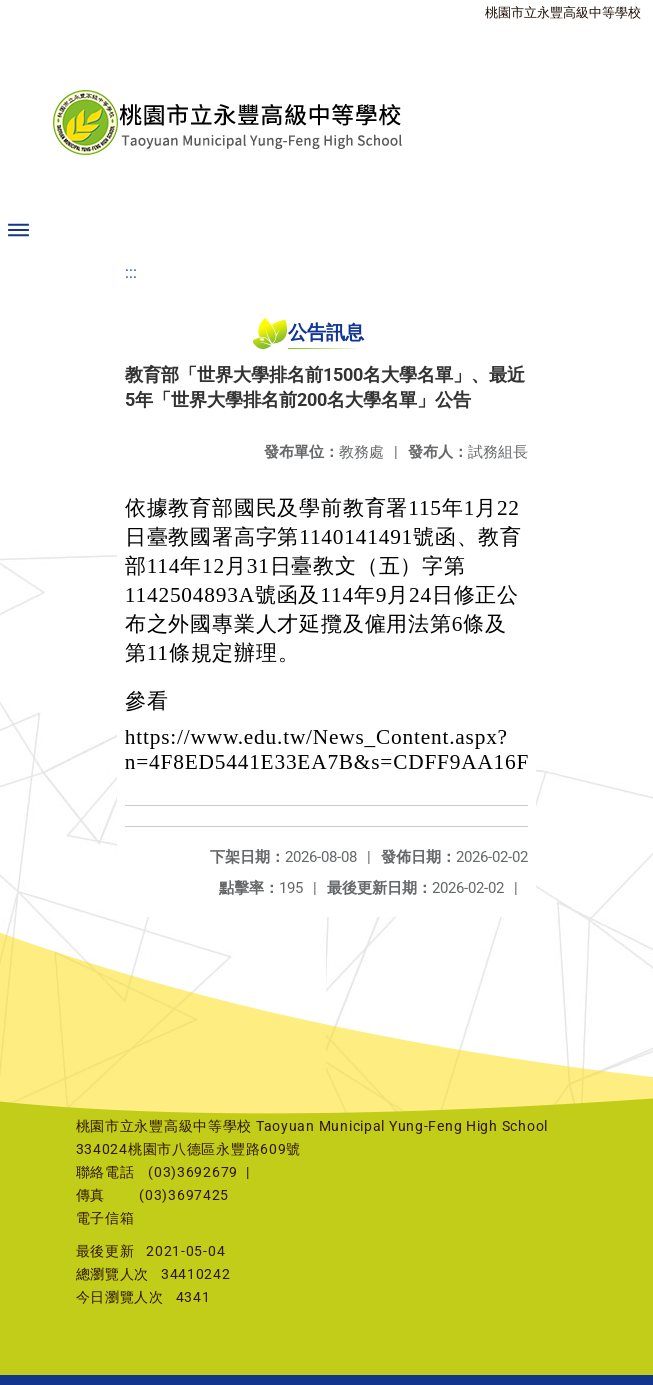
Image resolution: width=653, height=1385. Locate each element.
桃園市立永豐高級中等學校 (563, 12)
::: (131, 272)
